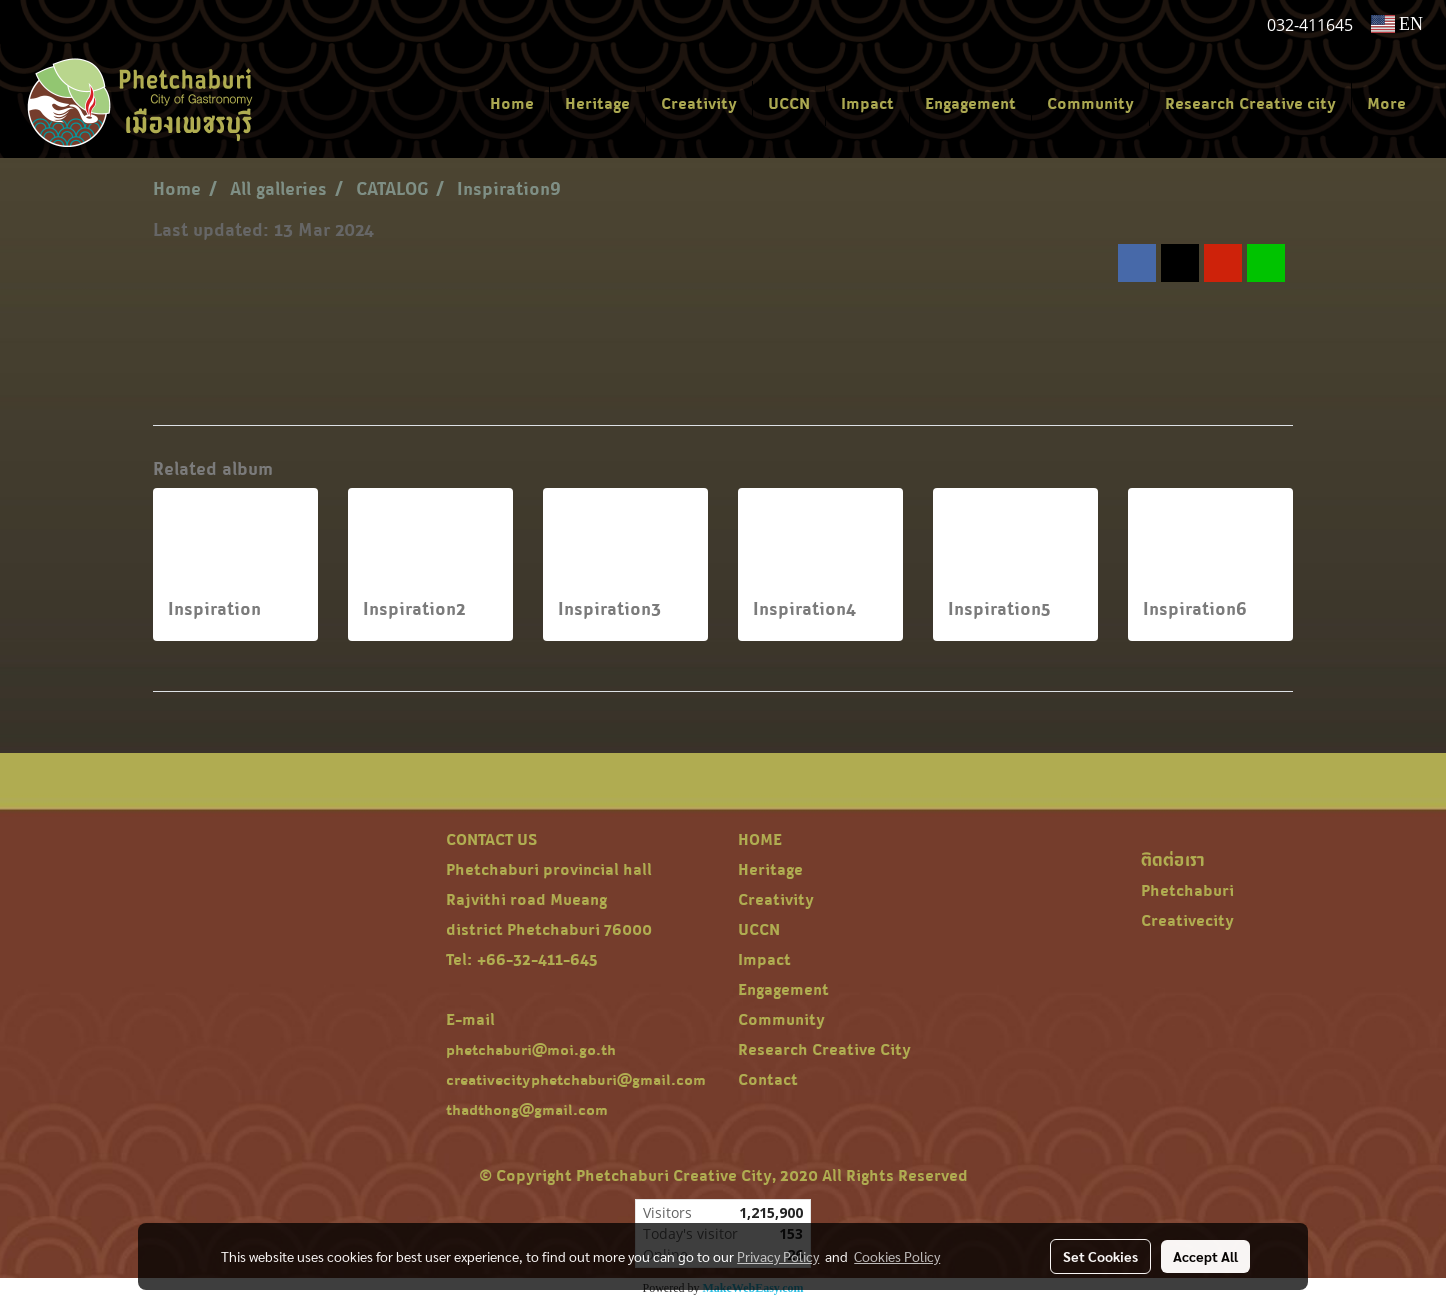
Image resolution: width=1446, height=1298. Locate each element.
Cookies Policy (897, 1256)
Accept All (1205, 1256)
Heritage (597, 103)
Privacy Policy (778, 1256)
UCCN (789, 103)
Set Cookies (1100, 1256)
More (1386, 103)
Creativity (699, 103)
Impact (867, 103)
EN (1397, 24)
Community (1090, 103)
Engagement (970, 103)
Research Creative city (1250, 103)
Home (512, 103)
